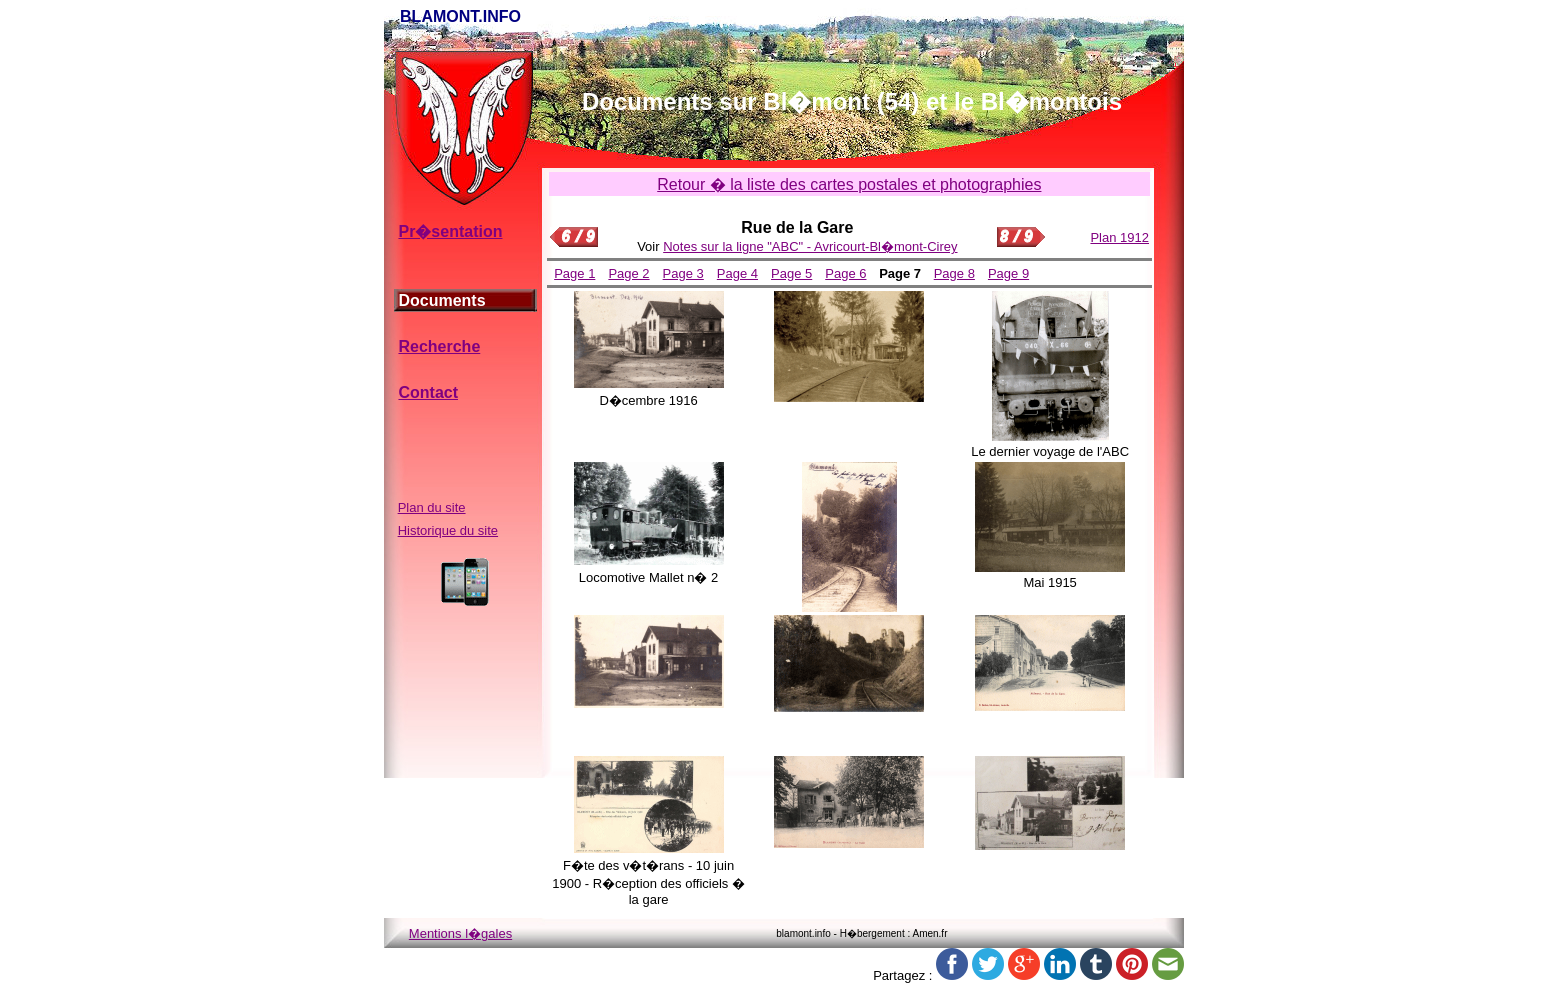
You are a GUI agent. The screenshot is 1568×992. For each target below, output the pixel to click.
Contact (428, 392)
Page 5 (791, 273)
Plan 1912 (1119, 237)
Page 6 (845, 273)
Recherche (439, 346)
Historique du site (448, 530)
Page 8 (954, 273)
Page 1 (574, 273)
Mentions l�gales (460, 933)
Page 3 (683, 273)
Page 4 (737, 273)
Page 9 (1008, 273)
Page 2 (628, 273)
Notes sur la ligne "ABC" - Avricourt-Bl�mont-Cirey (810, 246)
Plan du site (432, 507)
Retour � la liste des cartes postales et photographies (849, 184)
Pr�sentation (450, 231)
